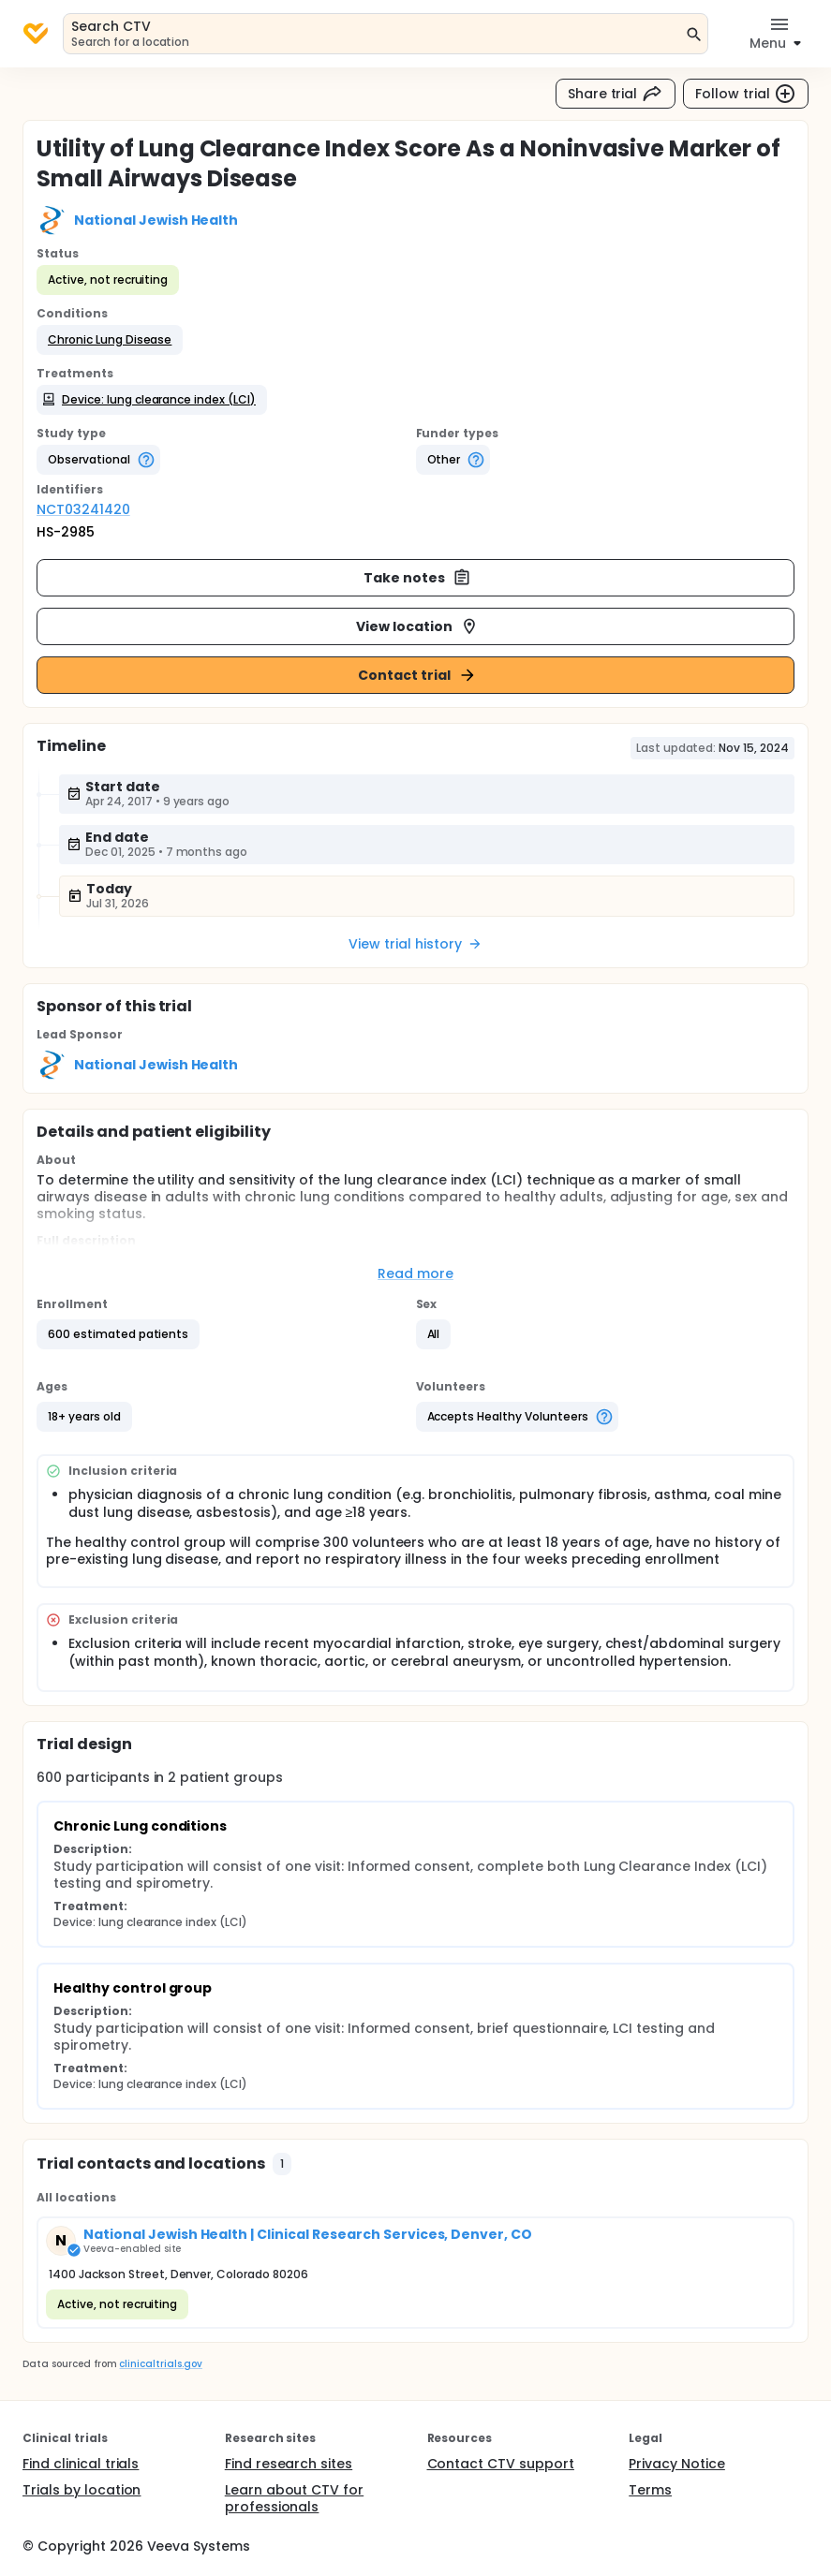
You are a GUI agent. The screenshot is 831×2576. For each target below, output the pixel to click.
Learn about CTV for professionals (294, 2498)
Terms (650, 2489)
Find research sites (288, 2463)
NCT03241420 (83, 509)
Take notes (417, 577)
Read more (415, 1273)
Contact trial (417, 675)
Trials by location (81, 2489)
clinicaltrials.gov (160, 2364)
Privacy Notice (677, 2463)
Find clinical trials (80, 2463)
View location (417, 626)
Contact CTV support (500, 2463)
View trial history (415, 944)
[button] (110, 340)
